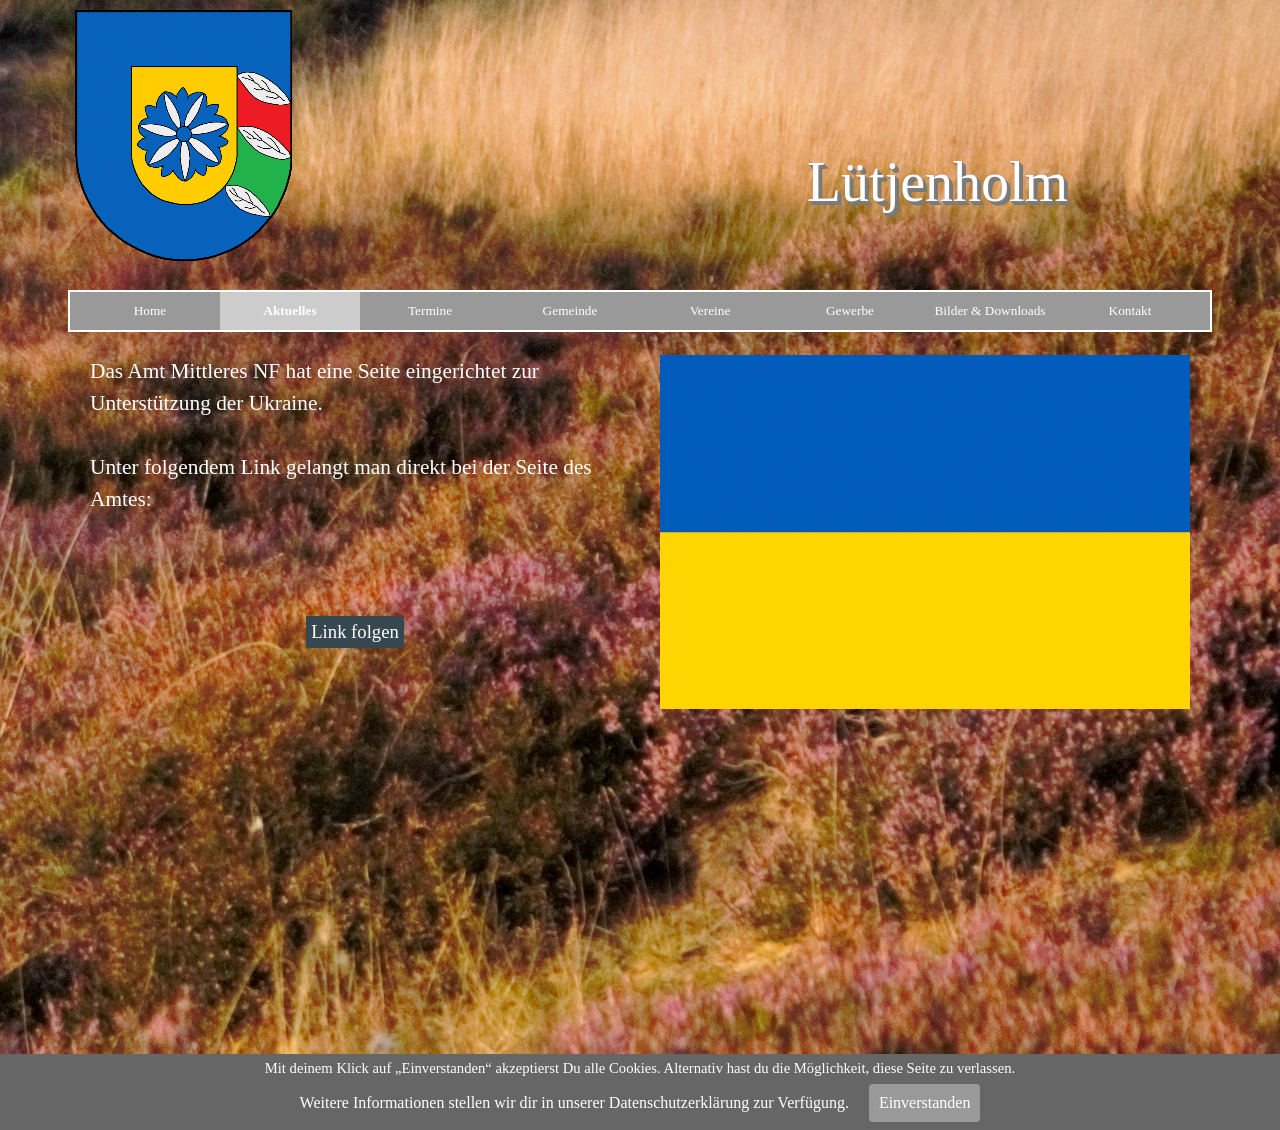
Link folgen (355, 631)
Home (150, 310)
